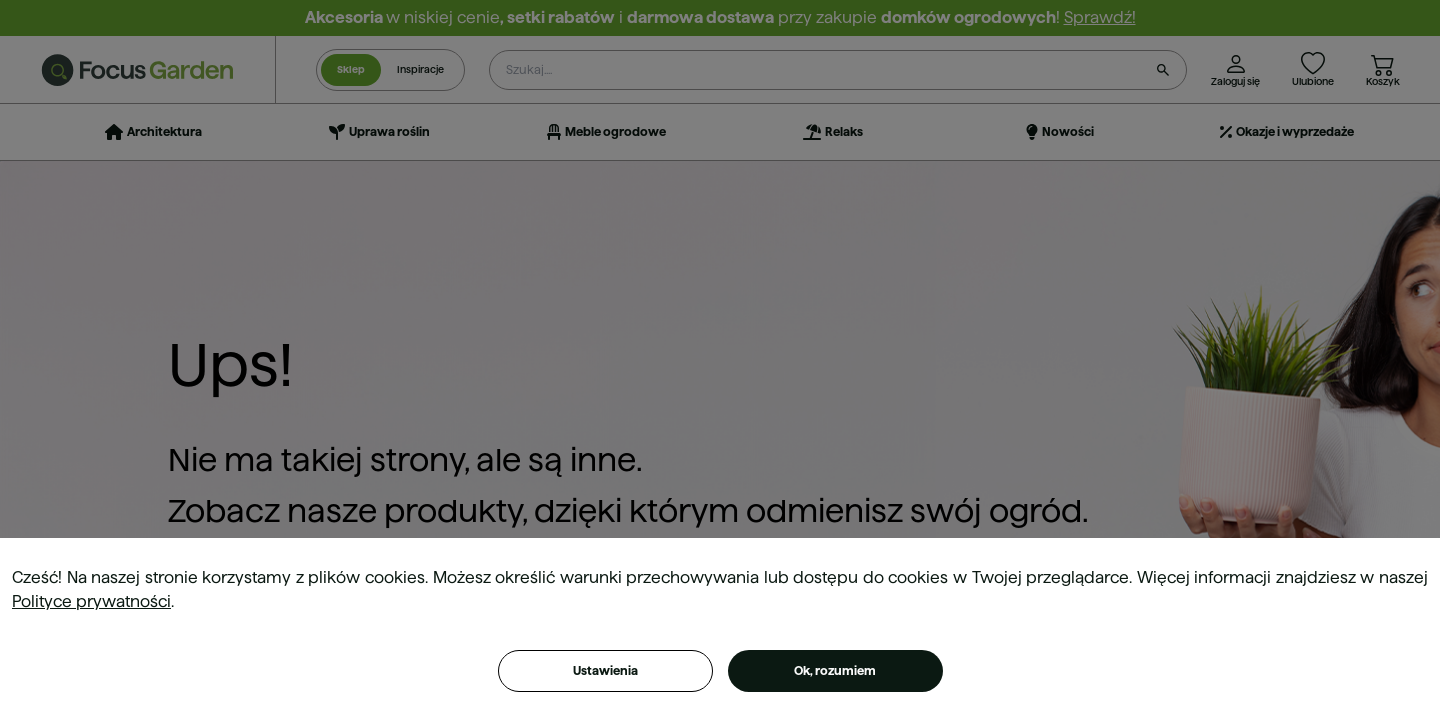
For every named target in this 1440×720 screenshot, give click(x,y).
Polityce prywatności (91, 601)
